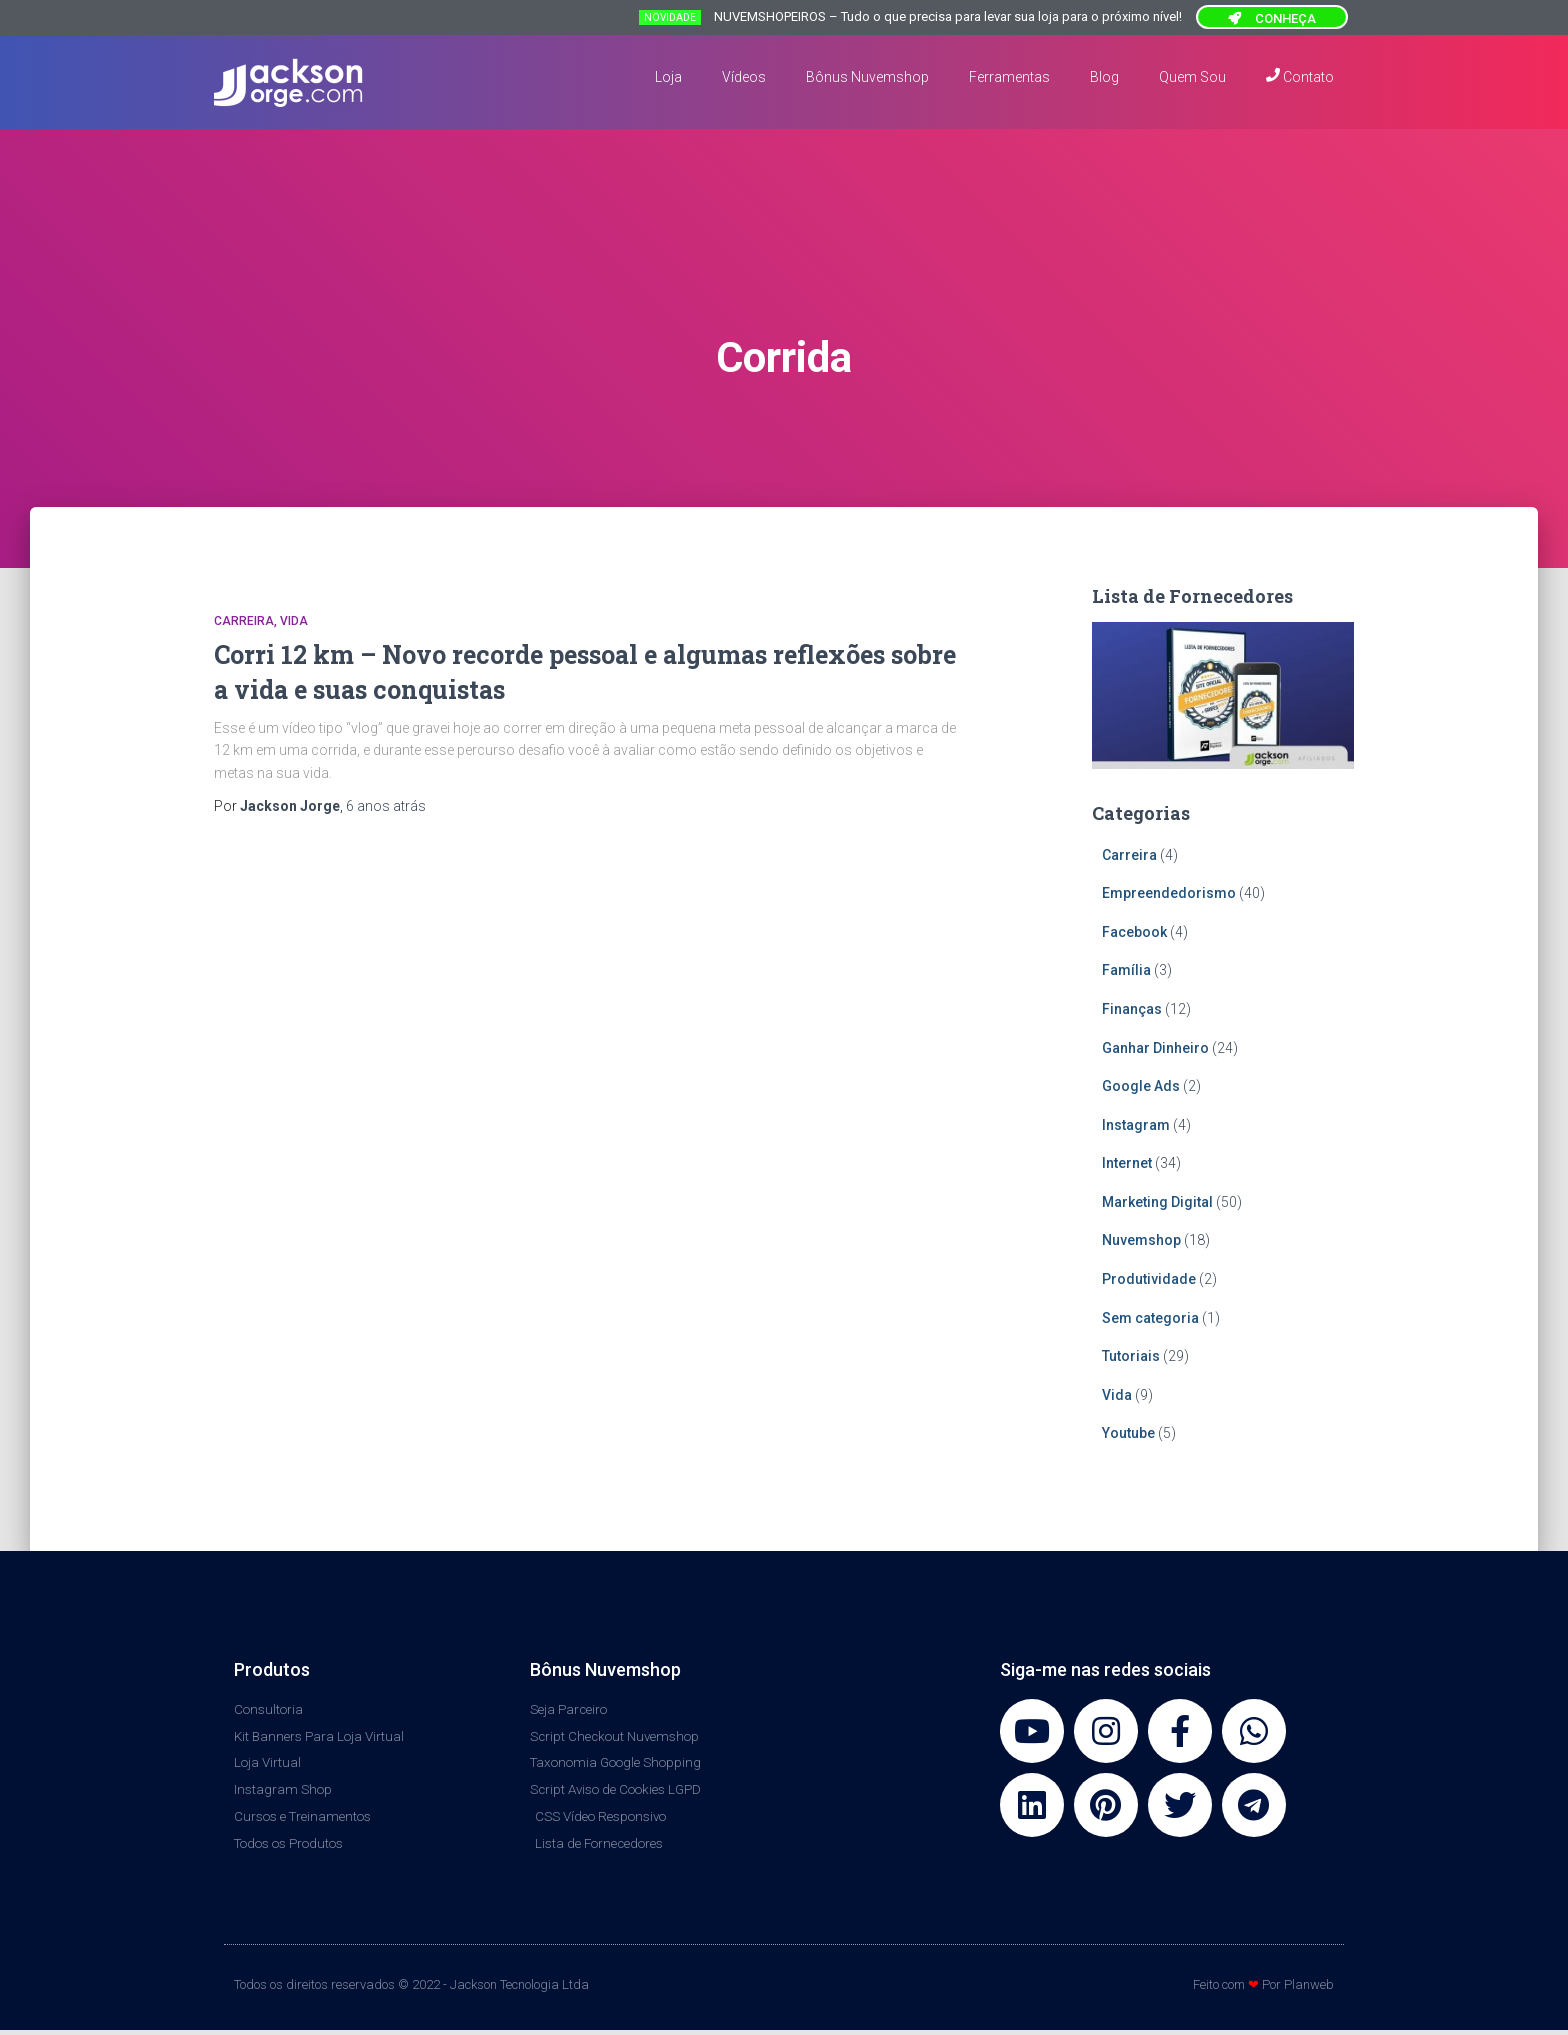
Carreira (244, 621)
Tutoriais (1131, 1356)
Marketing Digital (1157, 1202)
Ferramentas (1009, 77)
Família (1126, 970)
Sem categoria (1150, 1318)
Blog (1104, 77)
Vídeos (744, 77)
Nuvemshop (1141, 1240)
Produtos (272, 1669)
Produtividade (1149, 1279)
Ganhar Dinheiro (1155, 1048)
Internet (1127, 1163)
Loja (668, 77)
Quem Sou (1192, 77)
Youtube (1128, 1433)
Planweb (1309, 1990)
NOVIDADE (670, 17)
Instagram (1136, 1125)
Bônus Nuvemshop (867, 77)
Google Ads (1141, 1086)
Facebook (1134, 932)
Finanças (1132, 1009)
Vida (294, 621)
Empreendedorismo (1169, 893)
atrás (386, 806)
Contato (1300, 76)
